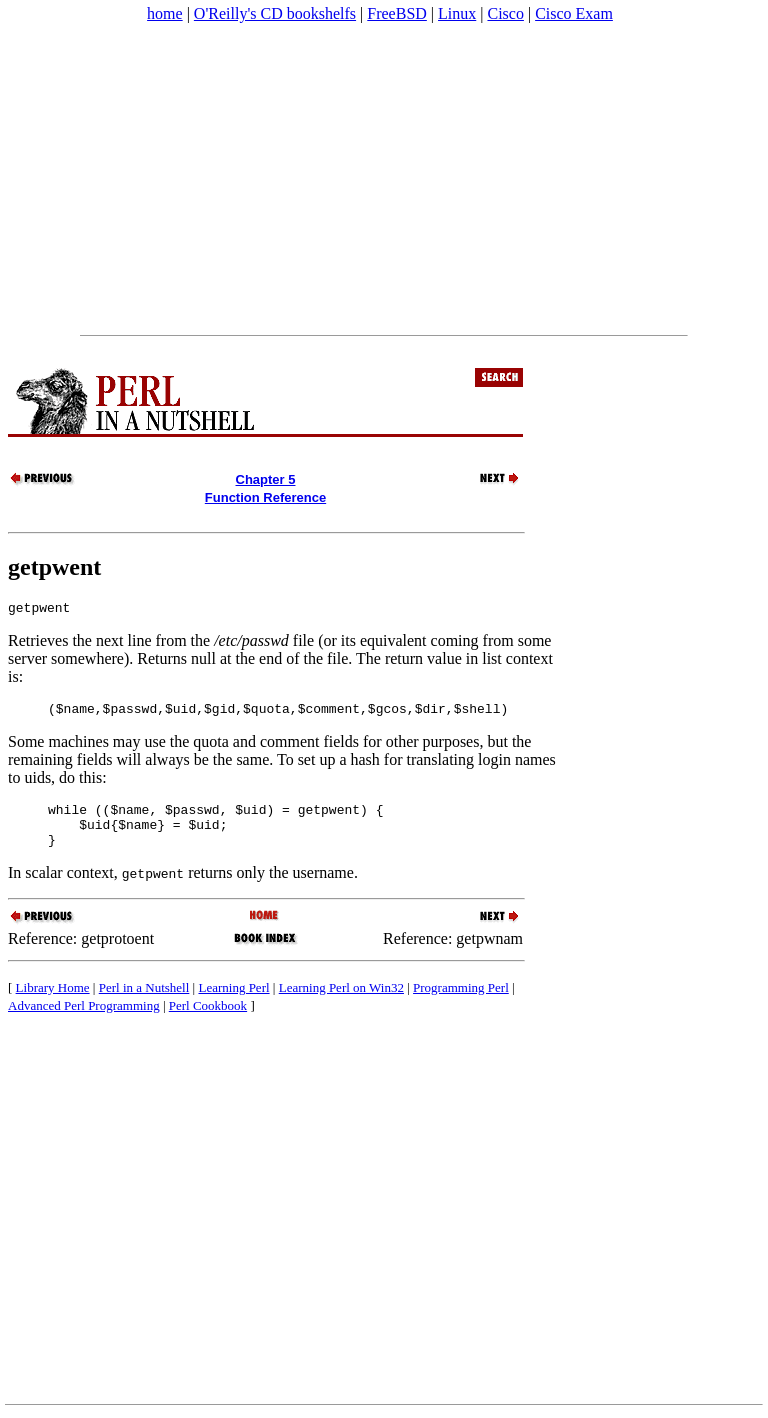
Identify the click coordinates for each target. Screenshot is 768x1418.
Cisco (505, 13)
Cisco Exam (574, 13)
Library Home (53, 1002)
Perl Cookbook (208, 1020)
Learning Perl (233, 1002)
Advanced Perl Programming (84, 1020)
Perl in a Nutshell (144, 1002)
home (165, 13)
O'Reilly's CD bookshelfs (275, 13)
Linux (457, 13)
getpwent (54, 567)
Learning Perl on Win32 (341, 1002)
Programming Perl (461, 1002)
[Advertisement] (384, 179)
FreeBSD (397, 13)
